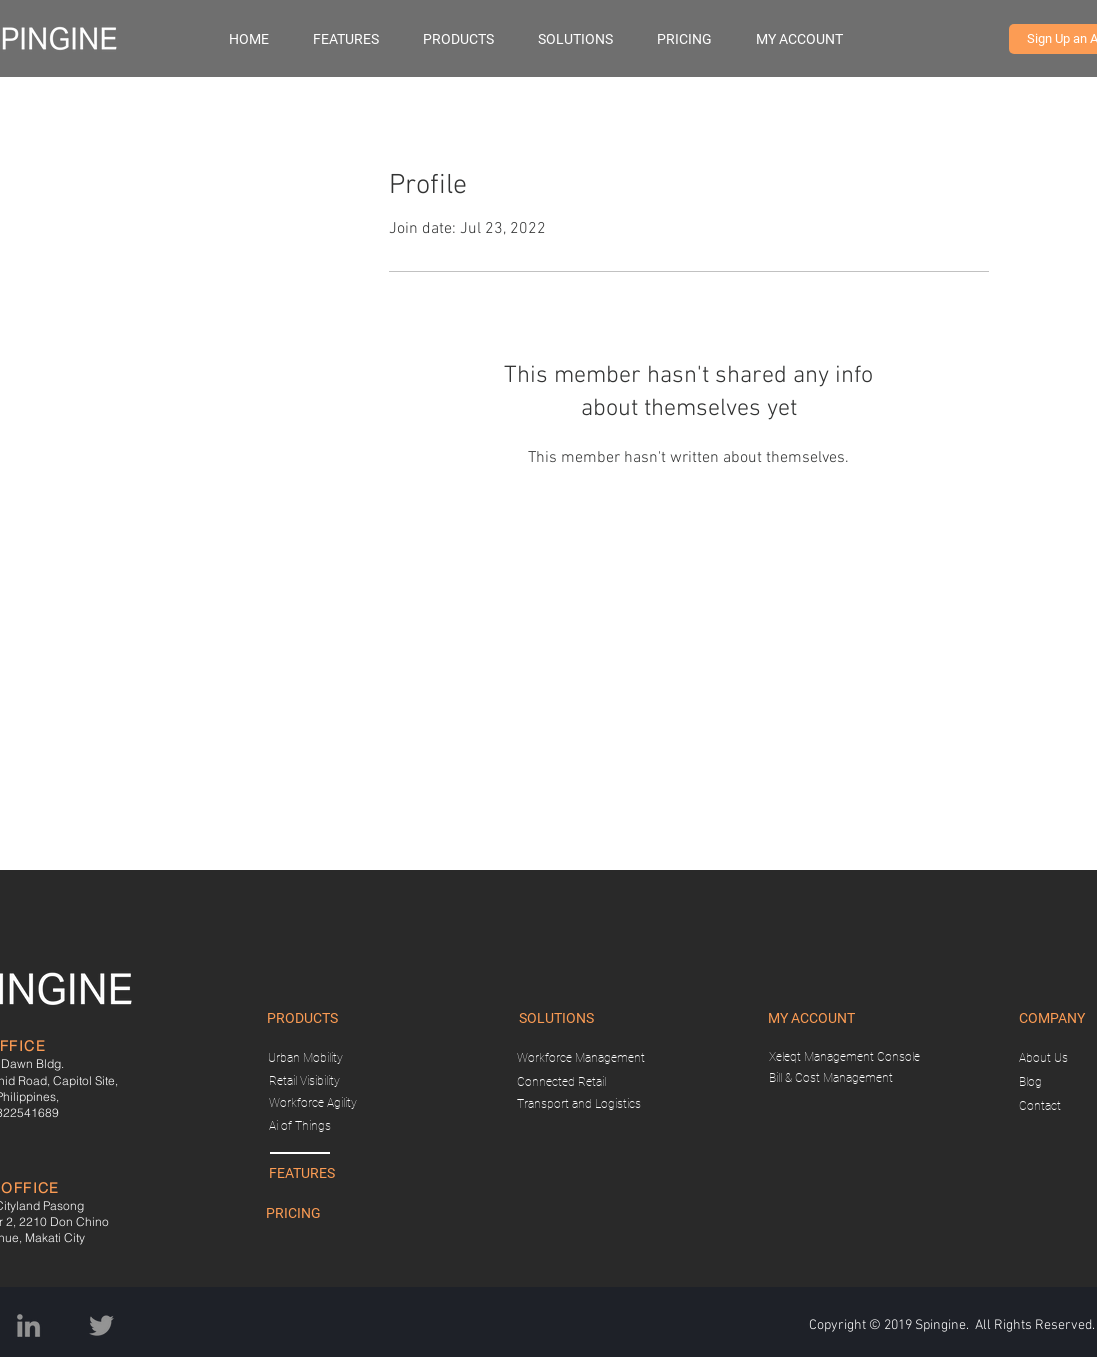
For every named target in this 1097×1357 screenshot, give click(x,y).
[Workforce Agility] (313, 1103)
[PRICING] (294, 1214)
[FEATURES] (302, 1174)
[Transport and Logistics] (579, 1104)
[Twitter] (101, 1325)
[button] (470, 39)
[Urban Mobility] (306, 1058)
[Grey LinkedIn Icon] (28, 1325)
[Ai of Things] (300, 1126)
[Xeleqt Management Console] (844, 1057)
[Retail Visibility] (305, 1081)
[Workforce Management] (581, 1058)
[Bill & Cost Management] (831, 1078)
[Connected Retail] (562, 1082)
